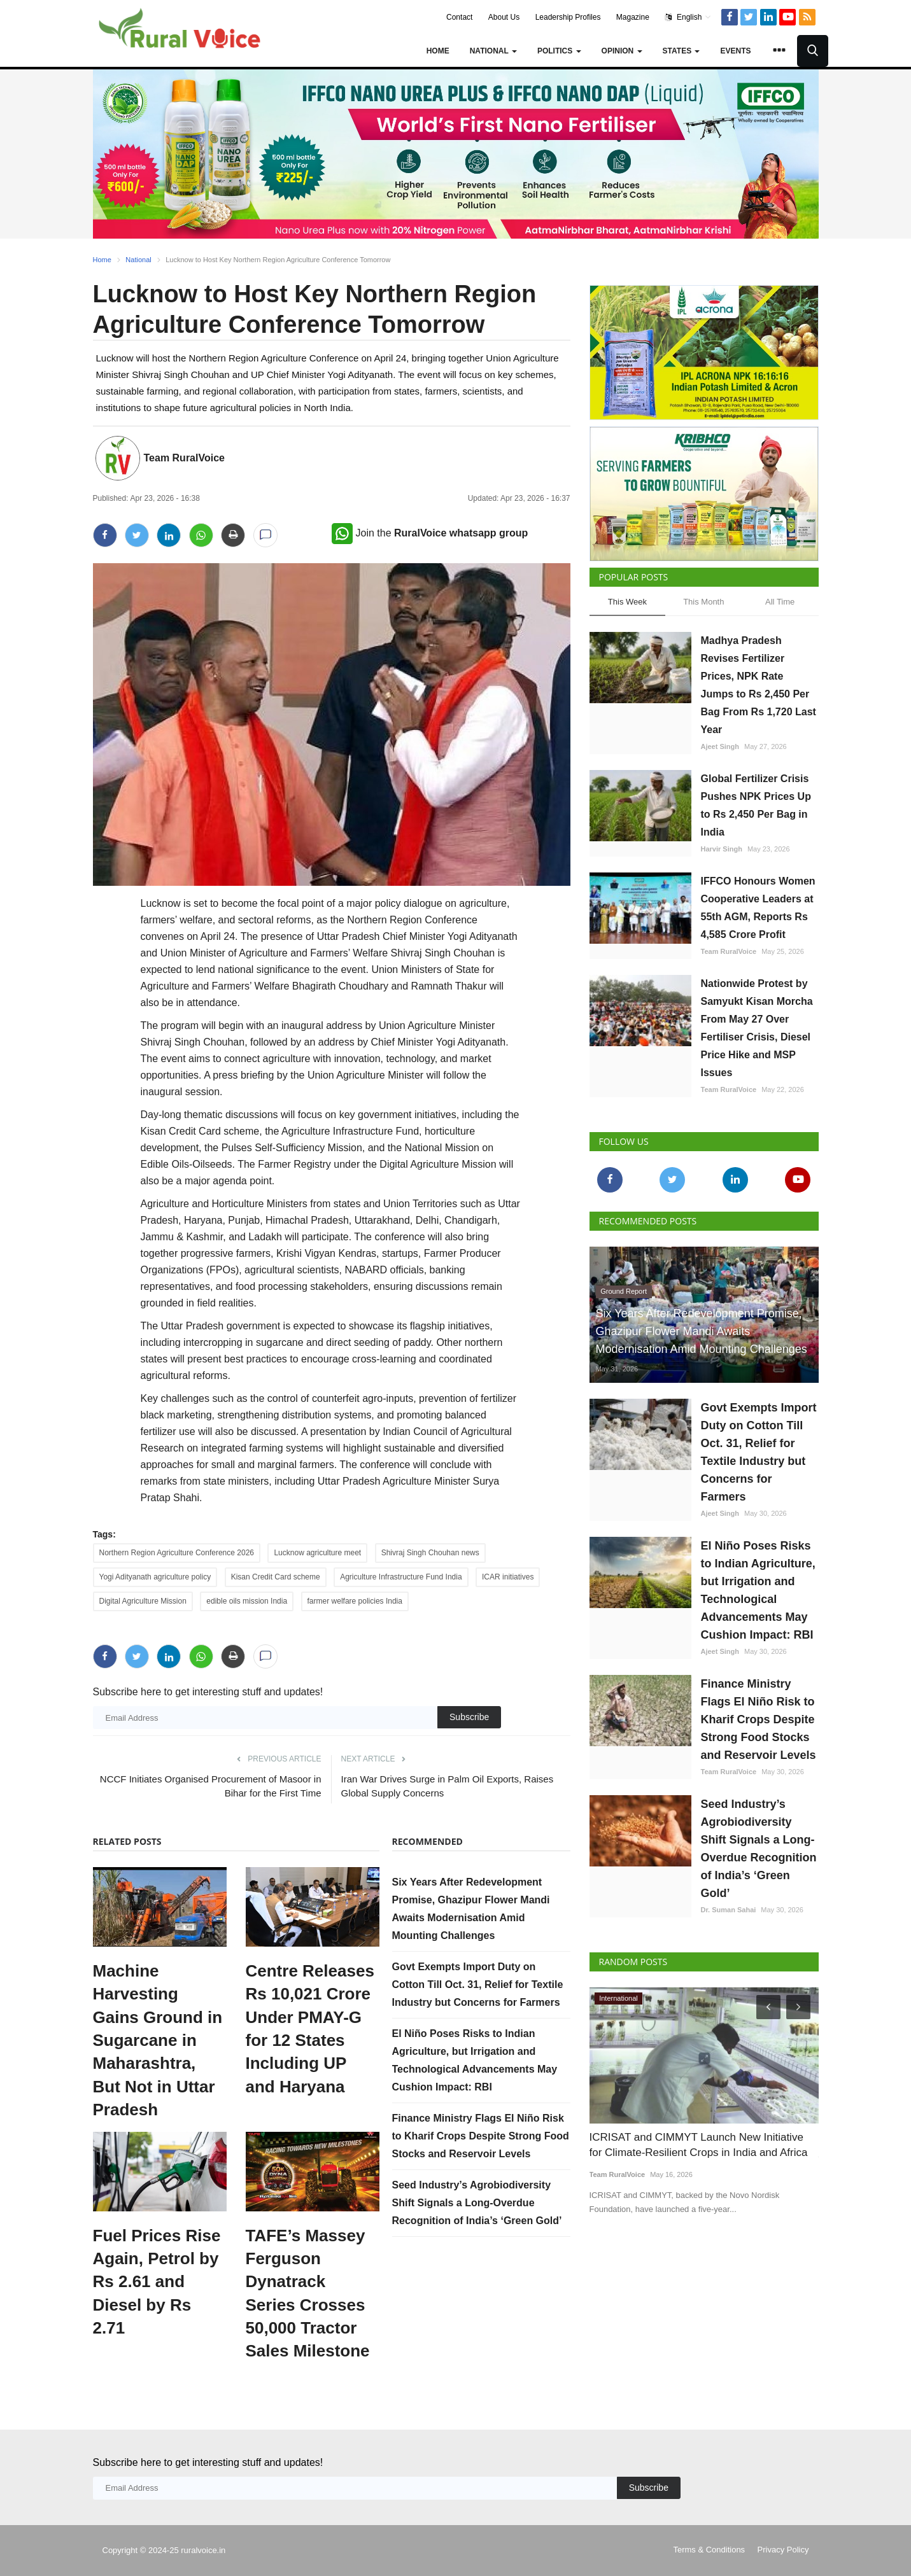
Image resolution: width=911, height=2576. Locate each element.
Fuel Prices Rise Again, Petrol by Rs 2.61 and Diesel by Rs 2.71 (157, 2282)
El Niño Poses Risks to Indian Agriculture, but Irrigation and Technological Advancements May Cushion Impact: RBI (758, 1590)
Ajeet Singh (720, 746)
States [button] (681, 50)
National (138, 259)
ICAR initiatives (507, 1576)
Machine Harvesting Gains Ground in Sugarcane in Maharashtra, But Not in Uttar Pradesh (158, 2040)
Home (438, 50)
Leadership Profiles (568, 17)
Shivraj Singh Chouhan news (430, 1552)
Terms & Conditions (709, 2549)
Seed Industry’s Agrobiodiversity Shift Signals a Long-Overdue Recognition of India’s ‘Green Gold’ (477, 2203)
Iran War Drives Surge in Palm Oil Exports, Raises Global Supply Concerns (447, 1786)
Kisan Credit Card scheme (275, 1576)
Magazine (632, 17)
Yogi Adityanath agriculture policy (155, 1576)
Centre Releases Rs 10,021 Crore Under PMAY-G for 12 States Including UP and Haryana (310, 2028)
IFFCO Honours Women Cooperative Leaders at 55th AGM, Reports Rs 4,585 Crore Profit (758, 908)
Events (735, 50)
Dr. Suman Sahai (728, 1910)
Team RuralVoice (184, 457)
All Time (779, 601)
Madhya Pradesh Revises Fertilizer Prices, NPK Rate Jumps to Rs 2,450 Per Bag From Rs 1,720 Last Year (758, 685)
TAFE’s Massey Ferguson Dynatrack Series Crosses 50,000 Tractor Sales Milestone (308, 2293)
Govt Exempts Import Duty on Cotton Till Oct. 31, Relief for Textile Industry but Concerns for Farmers (477, 1984)
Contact (459, 17)
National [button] (493, 50)
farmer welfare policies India (354, 1601)
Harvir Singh (721, 849)
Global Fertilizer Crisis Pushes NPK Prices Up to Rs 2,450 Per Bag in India (756, 805)
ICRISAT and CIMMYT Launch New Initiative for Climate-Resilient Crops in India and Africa (699, 2145)
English (688, 17)
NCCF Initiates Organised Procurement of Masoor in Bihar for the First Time (210, 1786)
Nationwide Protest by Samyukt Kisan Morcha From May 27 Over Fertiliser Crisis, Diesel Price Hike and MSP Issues (757, 1028)
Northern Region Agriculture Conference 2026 (176, 1552)
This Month (703, 601)
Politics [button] (559, 50)
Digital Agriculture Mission (143, 1601)
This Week (627, 601)
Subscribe (469, 1717)
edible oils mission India (246, 1601)
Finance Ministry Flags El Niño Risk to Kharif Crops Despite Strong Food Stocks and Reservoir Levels (480, 2136)
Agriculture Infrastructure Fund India (401, 1576)
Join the (430, 533)
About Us (503, 17)
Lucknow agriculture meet (317, 1552)
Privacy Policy (783, 2549)
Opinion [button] (622, 50)
